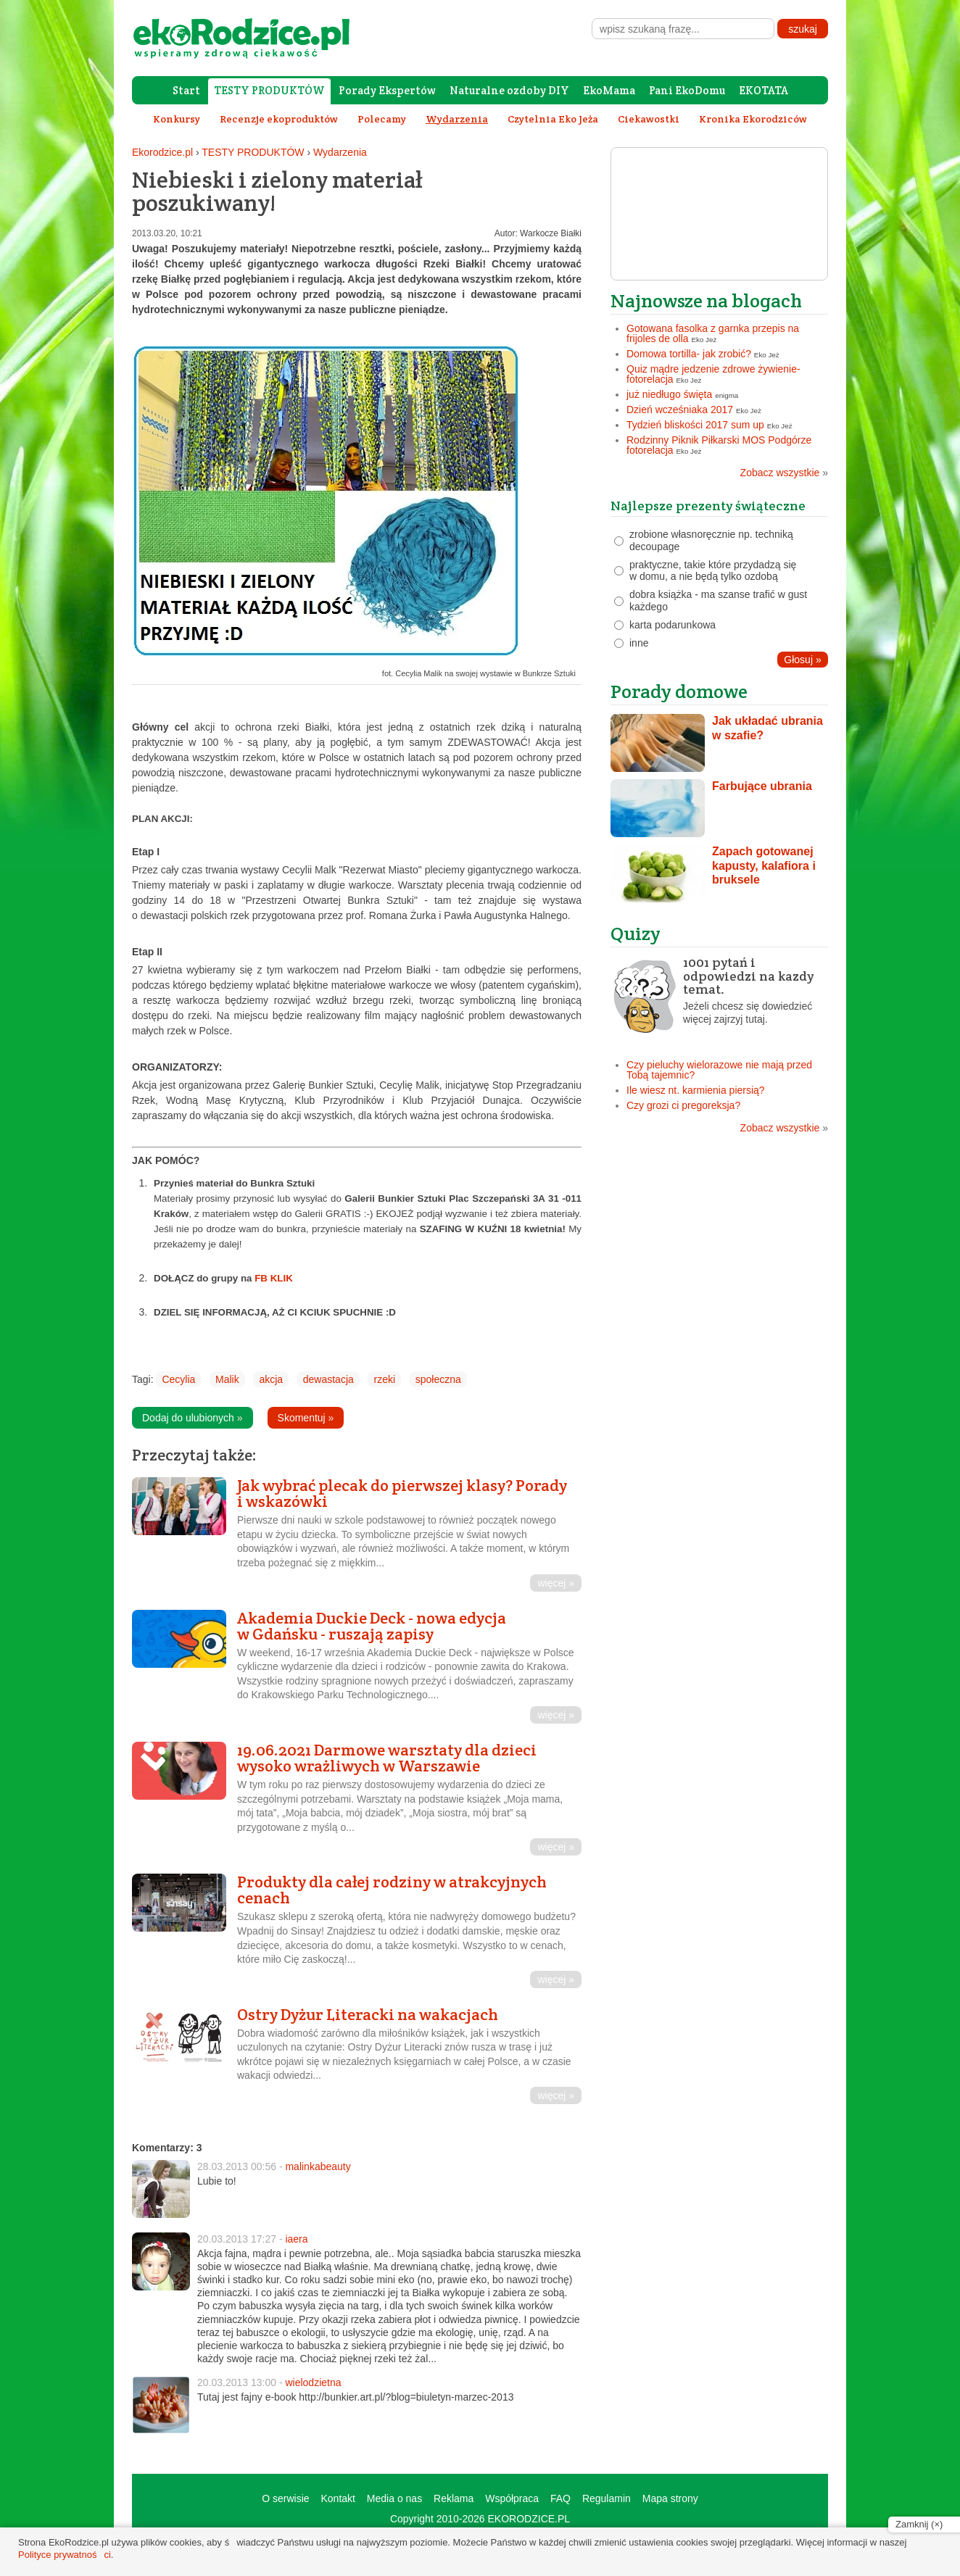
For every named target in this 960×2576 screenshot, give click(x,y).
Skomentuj (306, 1418)
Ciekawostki (648, 118)
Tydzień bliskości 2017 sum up (695, 425)
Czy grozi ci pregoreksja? (683, 1105)
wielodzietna (313, 2382)
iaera (296, 2239)
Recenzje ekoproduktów (279, 118)
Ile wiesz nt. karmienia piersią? (695, 1090)
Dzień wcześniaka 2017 (679, 409)
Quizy (636, 933)
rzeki (384, 1379)
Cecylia (178, 1379)
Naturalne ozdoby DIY (509, 90)
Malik (227, 1379)
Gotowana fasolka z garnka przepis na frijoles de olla (712, 333)
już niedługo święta (669, 394)
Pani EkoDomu (687, 90)
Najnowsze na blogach (706, 300)
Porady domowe (679, 691)
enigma (726, 395)
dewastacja (328, 1379)
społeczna (438, 1379)
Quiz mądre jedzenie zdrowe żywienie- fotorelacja (713, 374)
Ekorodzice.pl (162, 152)
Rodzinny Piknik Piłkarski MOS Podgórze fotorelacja (718, 445)
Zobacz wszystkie (784, 473)
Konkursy (176, 118)
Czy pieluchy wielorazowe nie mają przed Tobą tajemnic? (719, 1070)
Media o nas (394, 2498)
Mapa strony (670, 2498)
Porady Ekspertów (387, 90)
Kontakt (337, 2498)
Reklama (453, 2498)
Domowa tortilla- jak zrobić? (688, 354)
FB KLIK (274, 1278)
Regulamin (606, 2498)
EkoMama (609, 90)
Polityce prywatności (64, 2554)
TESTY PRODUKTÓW (269, 90)
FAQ (560, 2498)
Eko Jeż (704, 340)
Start (186, 90)
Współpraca (512, 2498)
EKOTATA (763, 90)
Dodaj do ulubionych (192, 1418)
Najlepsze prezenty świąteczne (708, 505)
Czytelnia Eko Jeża (553, 118)
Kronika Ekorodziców (753, 118)
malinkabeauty (317, 2166)
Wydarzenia (340, 152)
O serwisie (285, 2498)
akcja (271, 1379)
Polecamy (381, 118)
